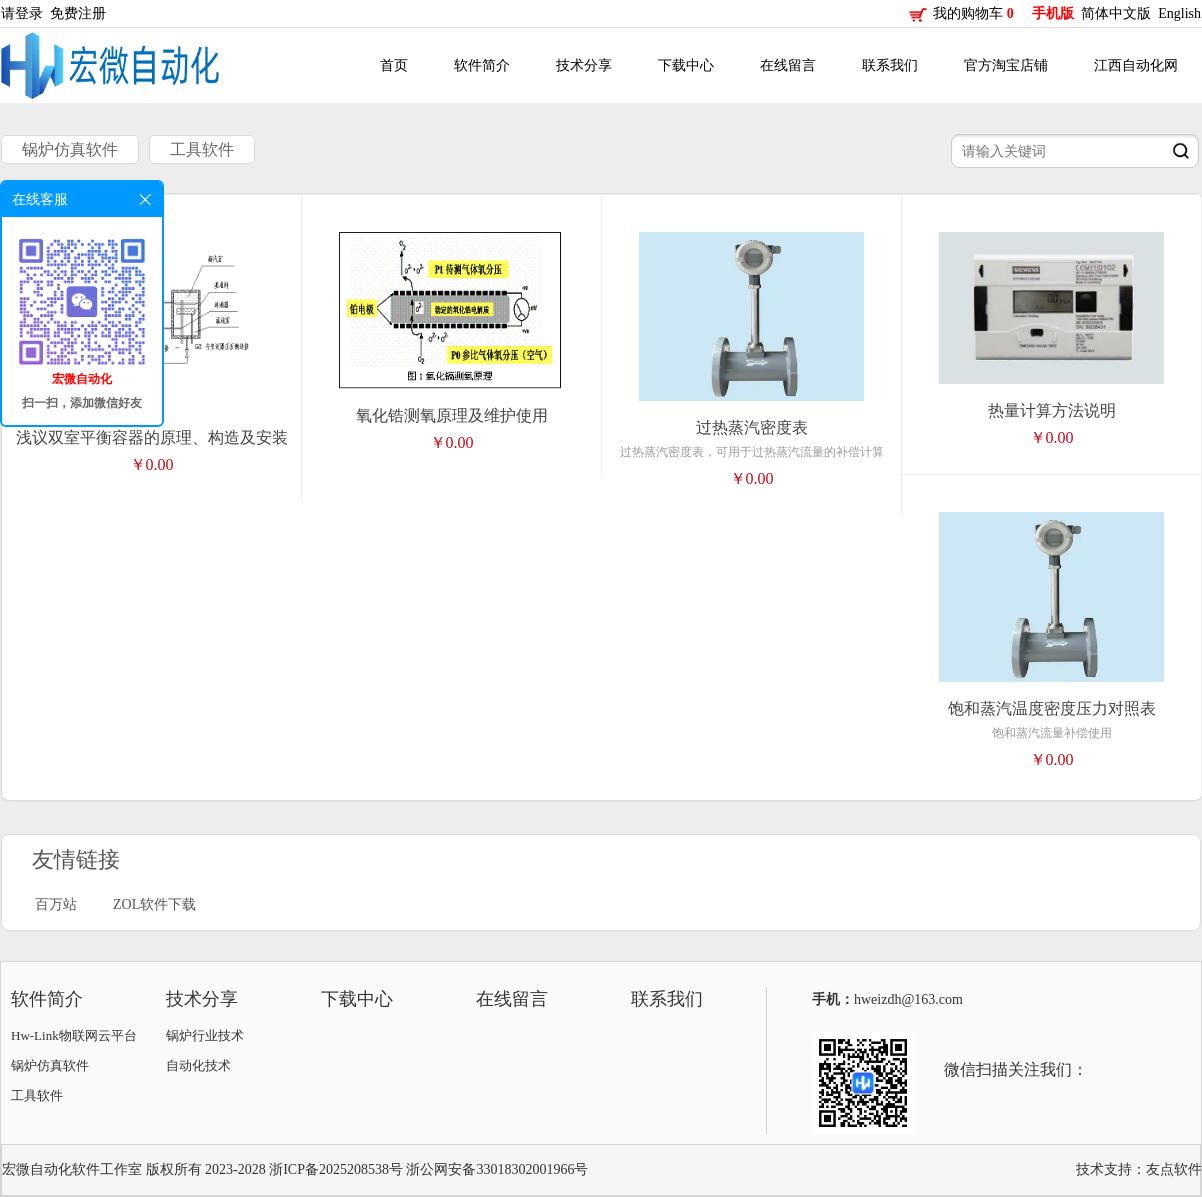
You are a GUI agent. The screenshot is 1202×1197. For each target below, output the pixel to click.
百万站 (56, 904)
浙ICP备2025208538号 (336, 1169)
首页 (394, 65)
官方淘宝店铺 (1006, 65)
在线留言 (788, 65)
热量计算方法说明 (1052, 410)
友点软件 (1174, 1169)
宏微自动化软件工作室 (72, 1169)
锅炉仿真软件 (70, 149)
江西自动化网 (1136, 65)
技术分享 (584, 65)
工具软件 (202, 149)
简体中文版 (1118, 13)
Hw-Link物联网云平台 (74, 1035)
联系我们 (890, 65)
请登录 (25, 13)
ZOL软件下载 (154, 904)
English (1179, 13)
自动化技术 (198, 1065)
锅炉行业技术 (205, 1035)
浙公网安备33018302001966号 (497, 1169)
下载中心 (686, 65)
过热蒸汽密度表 (752, 427)
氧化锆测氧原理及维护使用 (452, 415)
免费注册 (81, 13)
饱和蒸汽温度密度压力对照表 (1052, 708)
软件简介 (482, 65)
